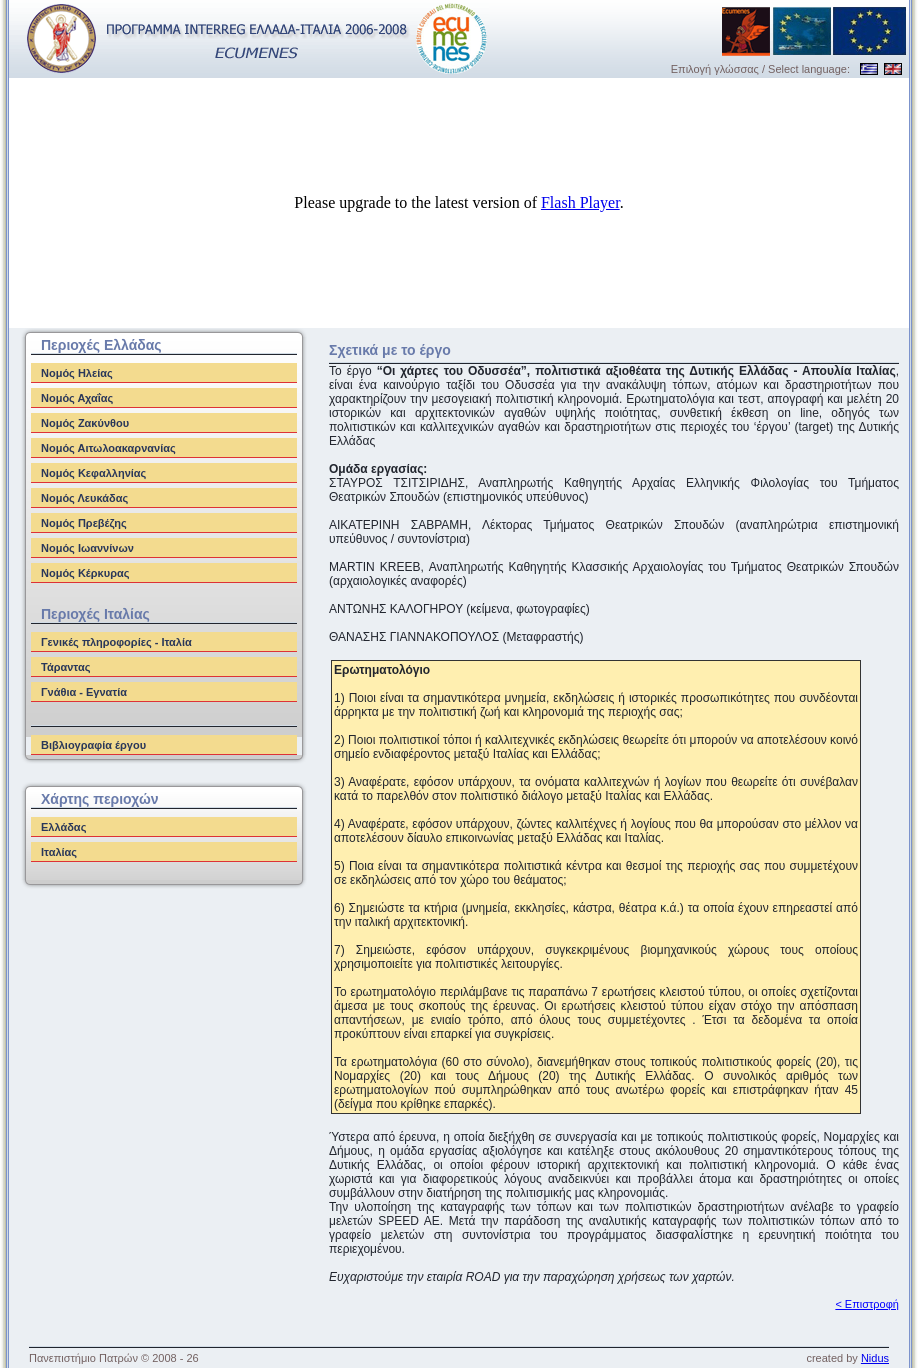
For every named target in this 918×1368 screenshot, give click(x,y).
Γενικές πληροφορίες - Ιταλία (116, 642)
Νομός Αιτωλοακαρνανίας (108, 448)
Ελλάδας (63, 827)
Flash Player (580, 202)
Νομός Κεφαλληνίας (93, 473)
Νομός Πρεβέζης (84, 523)
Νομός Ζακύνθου (85, 423)
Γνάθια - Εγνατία (84, 692)
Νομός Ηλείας (77, 373)
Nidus (875, 1358)
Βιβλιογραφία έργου (93, 745)
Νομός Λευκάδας (84, 498)
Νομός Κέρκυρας (85, 573)
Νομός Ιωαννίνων (87, 548)
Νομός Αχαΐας (77, 398)
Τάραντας (65, 667)
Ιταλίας (59, 852)
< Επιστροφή (867, 1304)
